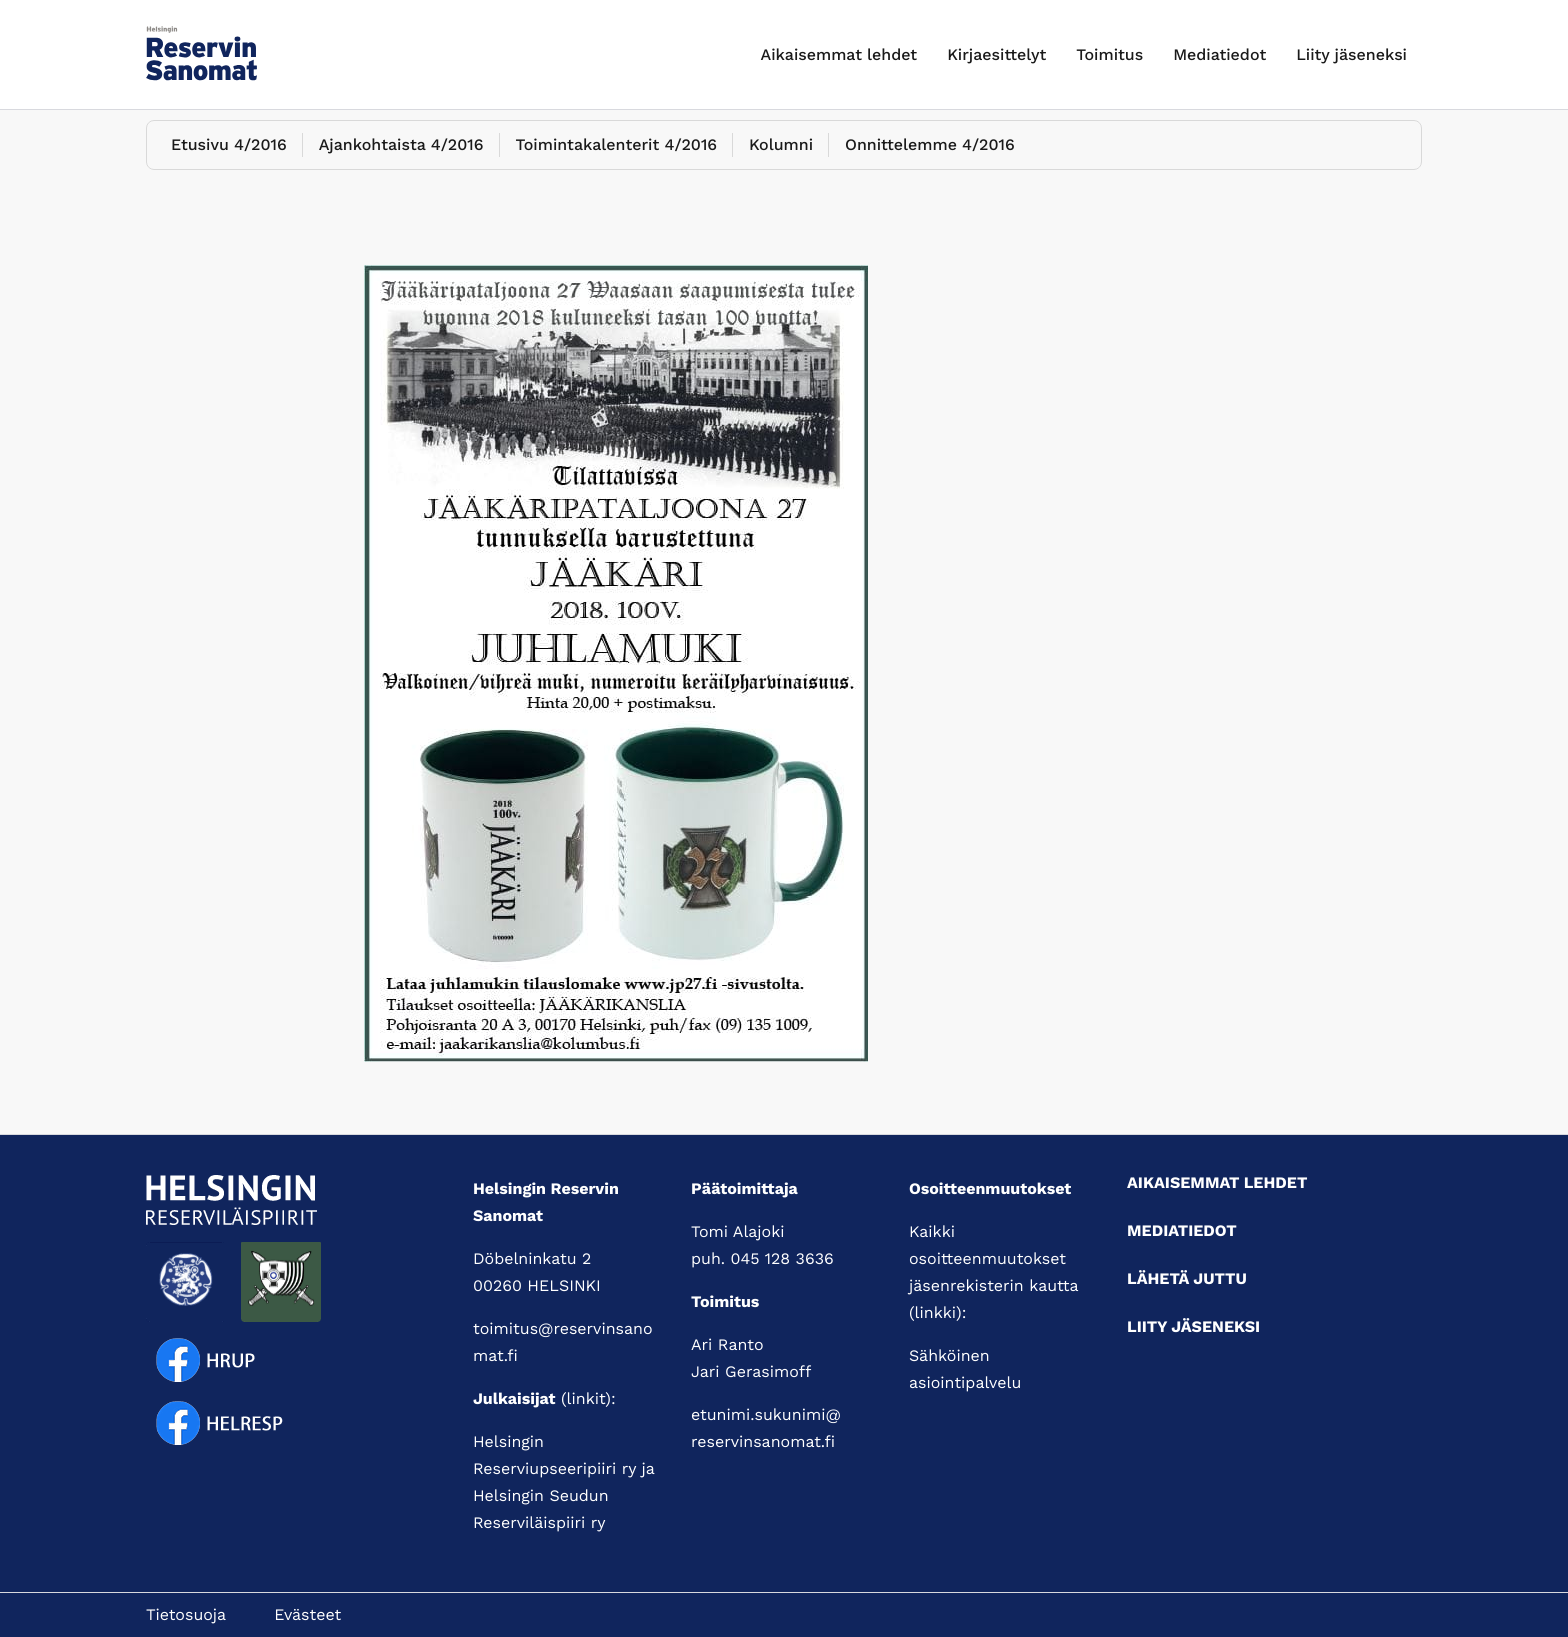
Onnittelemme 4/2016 (930, 155)
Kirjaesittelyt (996, 54)
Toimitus (1109, 54)
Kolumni (781, 155)
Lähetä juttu (1187, 1278)
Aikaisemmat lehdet (839, 54)
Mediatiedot (1219, 54)
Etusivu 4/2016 (229, 155)
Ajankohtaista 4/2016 (401, 155)
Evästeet (307, 1614)
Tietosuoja (186, 1614)
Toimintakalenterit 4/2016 (617, 155)
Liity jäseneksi (1351, 54)
